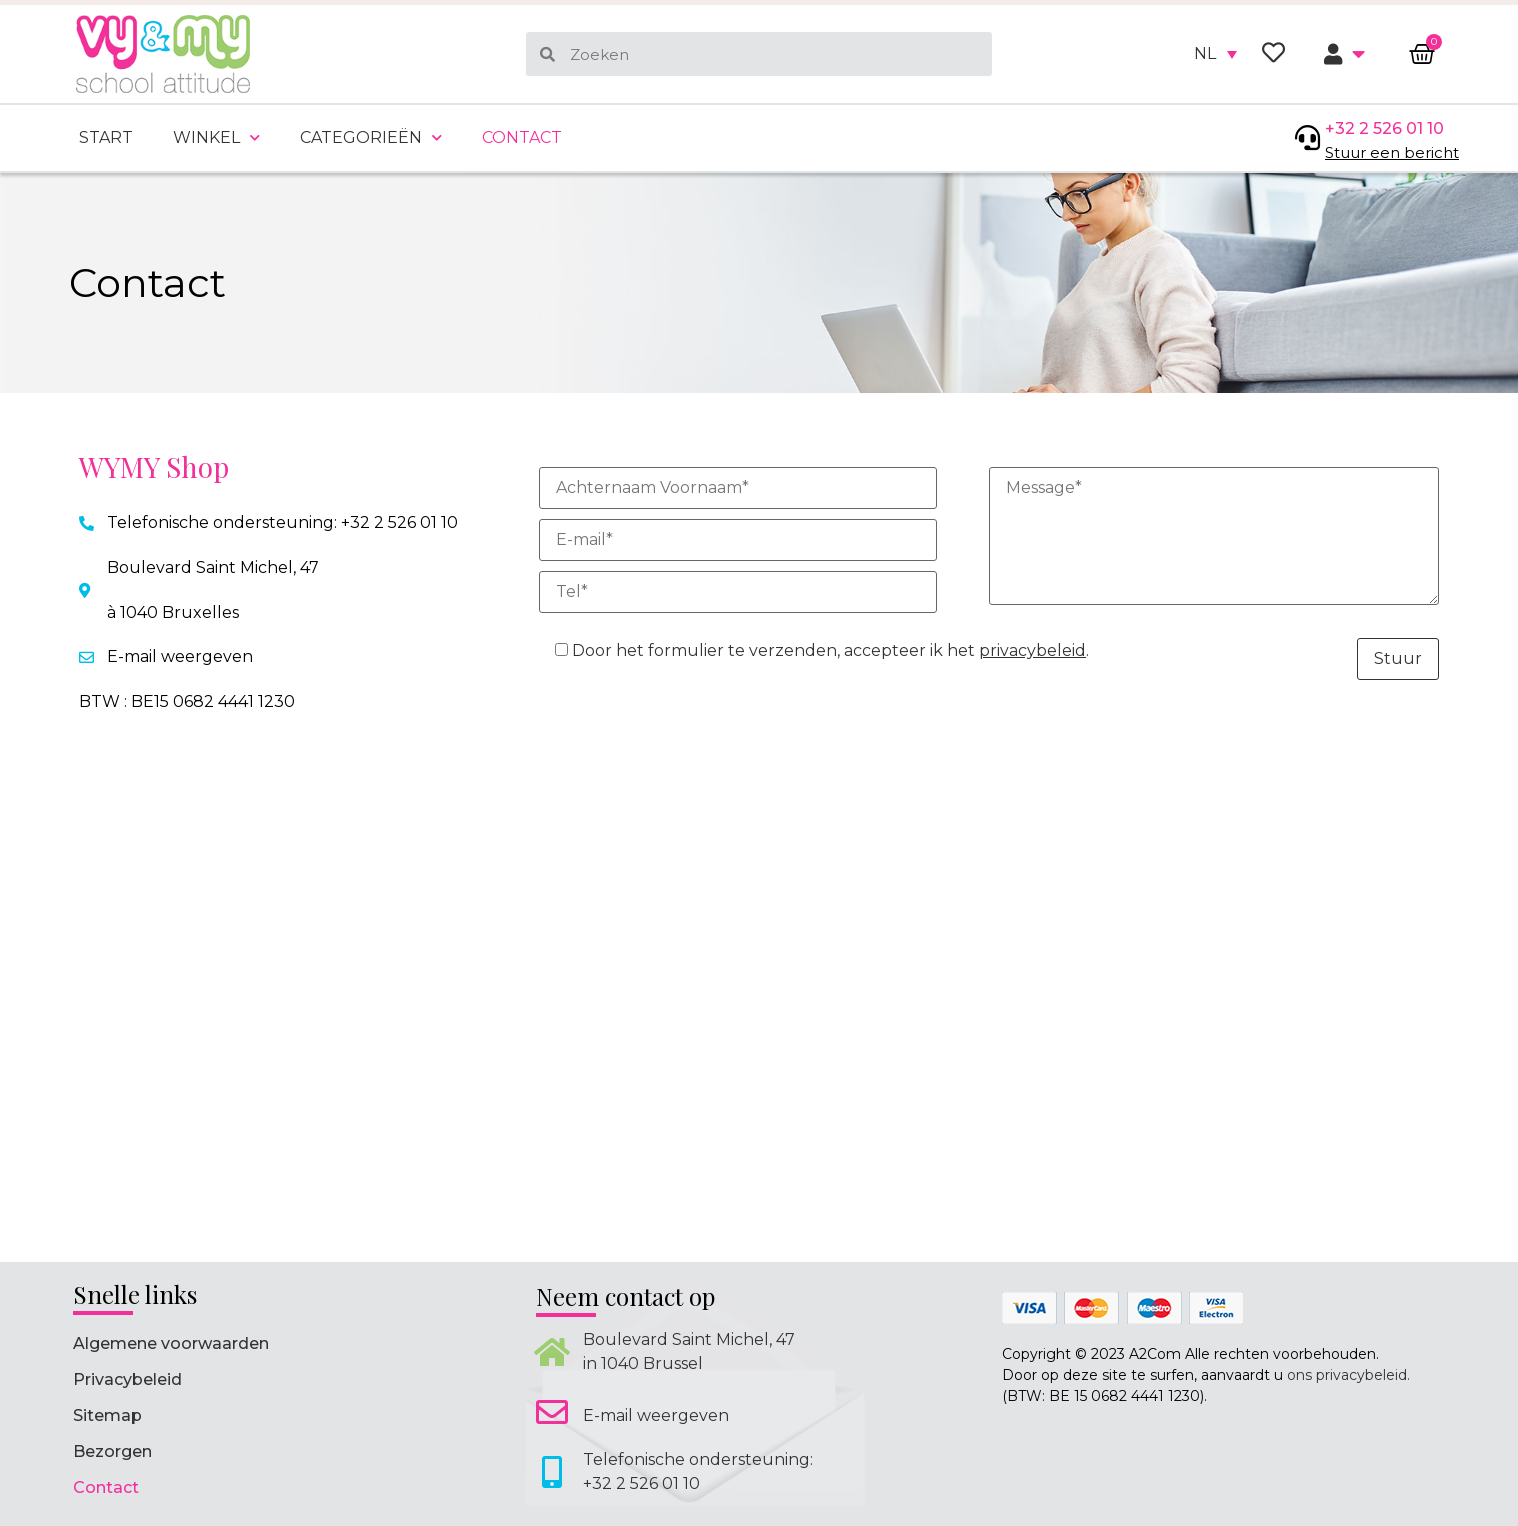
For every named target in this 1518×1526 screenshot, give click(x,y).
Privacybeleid (127, 1379)
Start (106, 137)
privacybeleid (1032, 650)
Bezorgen (112, 1451)
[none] (1215, 54)
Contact (522, 137)
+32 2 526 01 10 (1384, 128)
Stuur (1398, 658)
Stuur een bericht (1392, 152)
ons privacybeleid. (1348, 1375)
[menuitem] (1215, 54)
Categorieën (371, 137)
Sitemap (107, 1415)
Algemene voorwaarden (171, 1343)
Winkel (216, 137)
